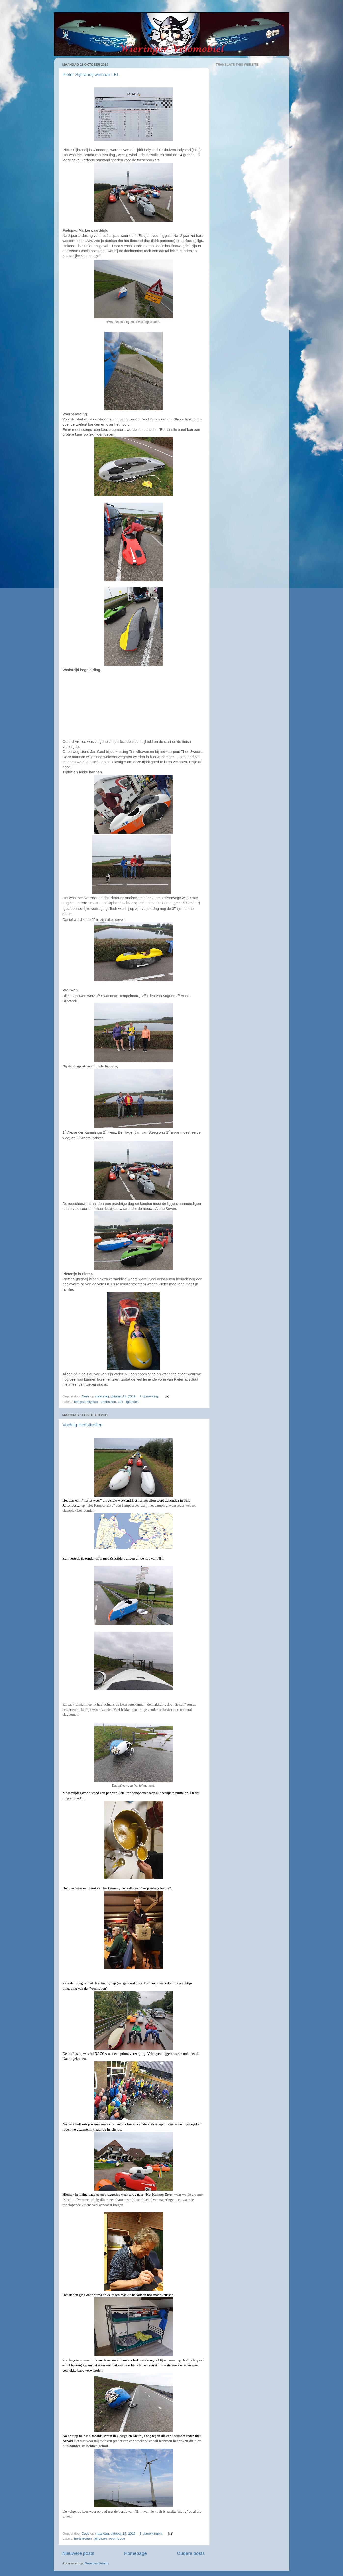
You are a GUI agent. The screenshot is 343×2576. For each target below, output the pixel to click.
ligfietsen (131, 1402)
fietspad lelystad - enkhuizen (95, 1402)
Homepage (135, 2553)
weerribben (117, 2538)
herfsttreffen (83, 2538)
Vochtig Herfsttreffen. (83, 1424)
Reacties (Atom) (97, 2563)
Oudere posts (191, 2553)
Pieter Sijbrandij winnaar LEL (91, 74)
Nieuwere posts (78, 2553)
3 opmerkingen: (152, 2533)
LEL (121, 1402)
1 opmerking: (150, 1396)
